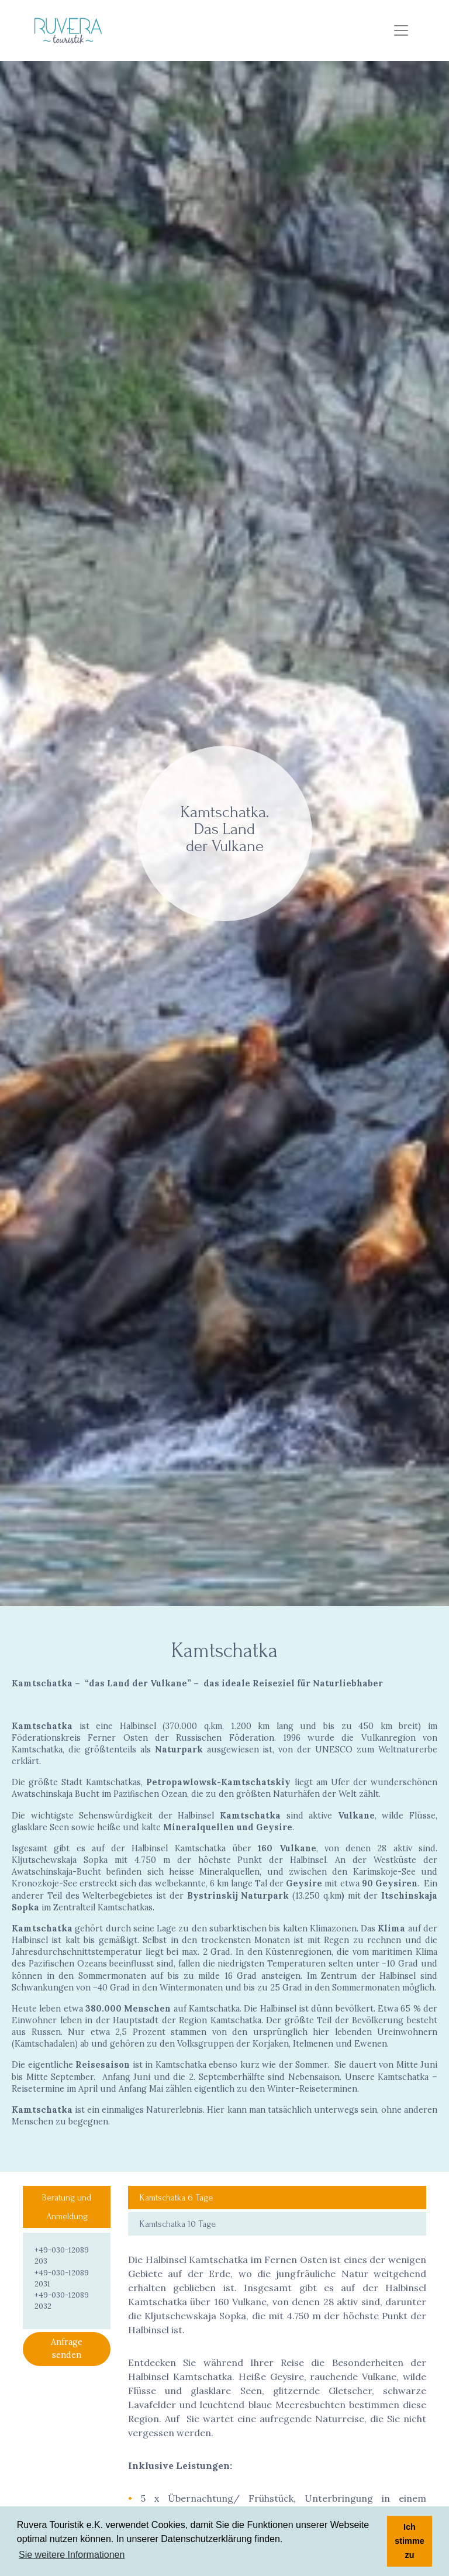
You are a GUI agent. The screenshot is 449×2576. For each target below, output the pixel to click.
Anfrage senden (66, 2348)
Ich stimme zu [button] (409, 2541)
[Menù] (401, 30)
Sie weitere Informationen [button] (72, 2555)
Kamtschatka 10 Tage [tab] (178, 2224)
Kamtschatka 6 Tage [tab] (176, 2197)
